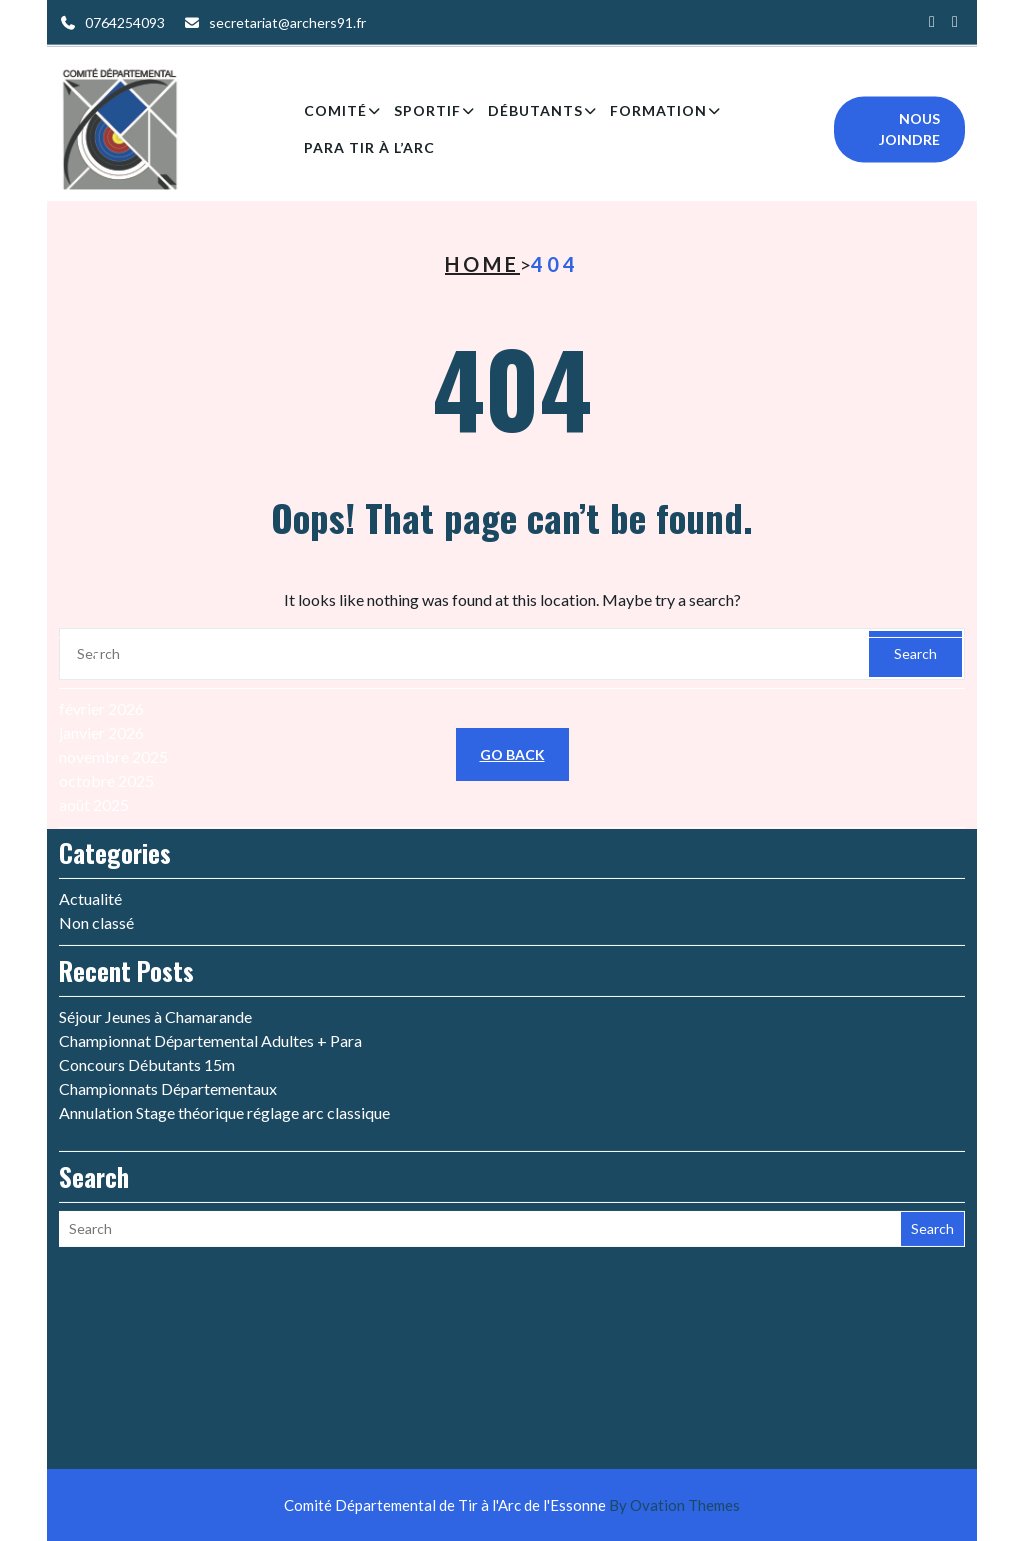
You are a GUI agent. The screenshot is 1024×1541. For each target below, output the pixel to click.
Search (932, 1138)
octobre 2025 (106, 690)
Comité (335, 115)
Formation (658, 115)
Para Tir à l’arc (369, 152)
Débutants (535, 115)
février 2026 (101, 618)
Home (482, 264)
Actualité (90, 808)
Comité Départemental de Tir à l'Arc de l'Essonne (512, 1505)
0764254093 (125, 20)
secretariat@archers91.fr (287, 20)
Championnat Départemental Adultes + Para (210, 950)
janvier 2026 (101, 642)
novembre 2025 (113, 666)
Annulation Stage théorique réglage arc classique (224, 1022)
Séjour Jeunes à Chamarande (155, 926)
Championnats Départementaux (168, 998)
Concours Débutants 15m (147, 974)
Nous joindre (909, 134)
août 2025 (94, 714)
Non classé (96, 832)
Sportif (427, 115)
